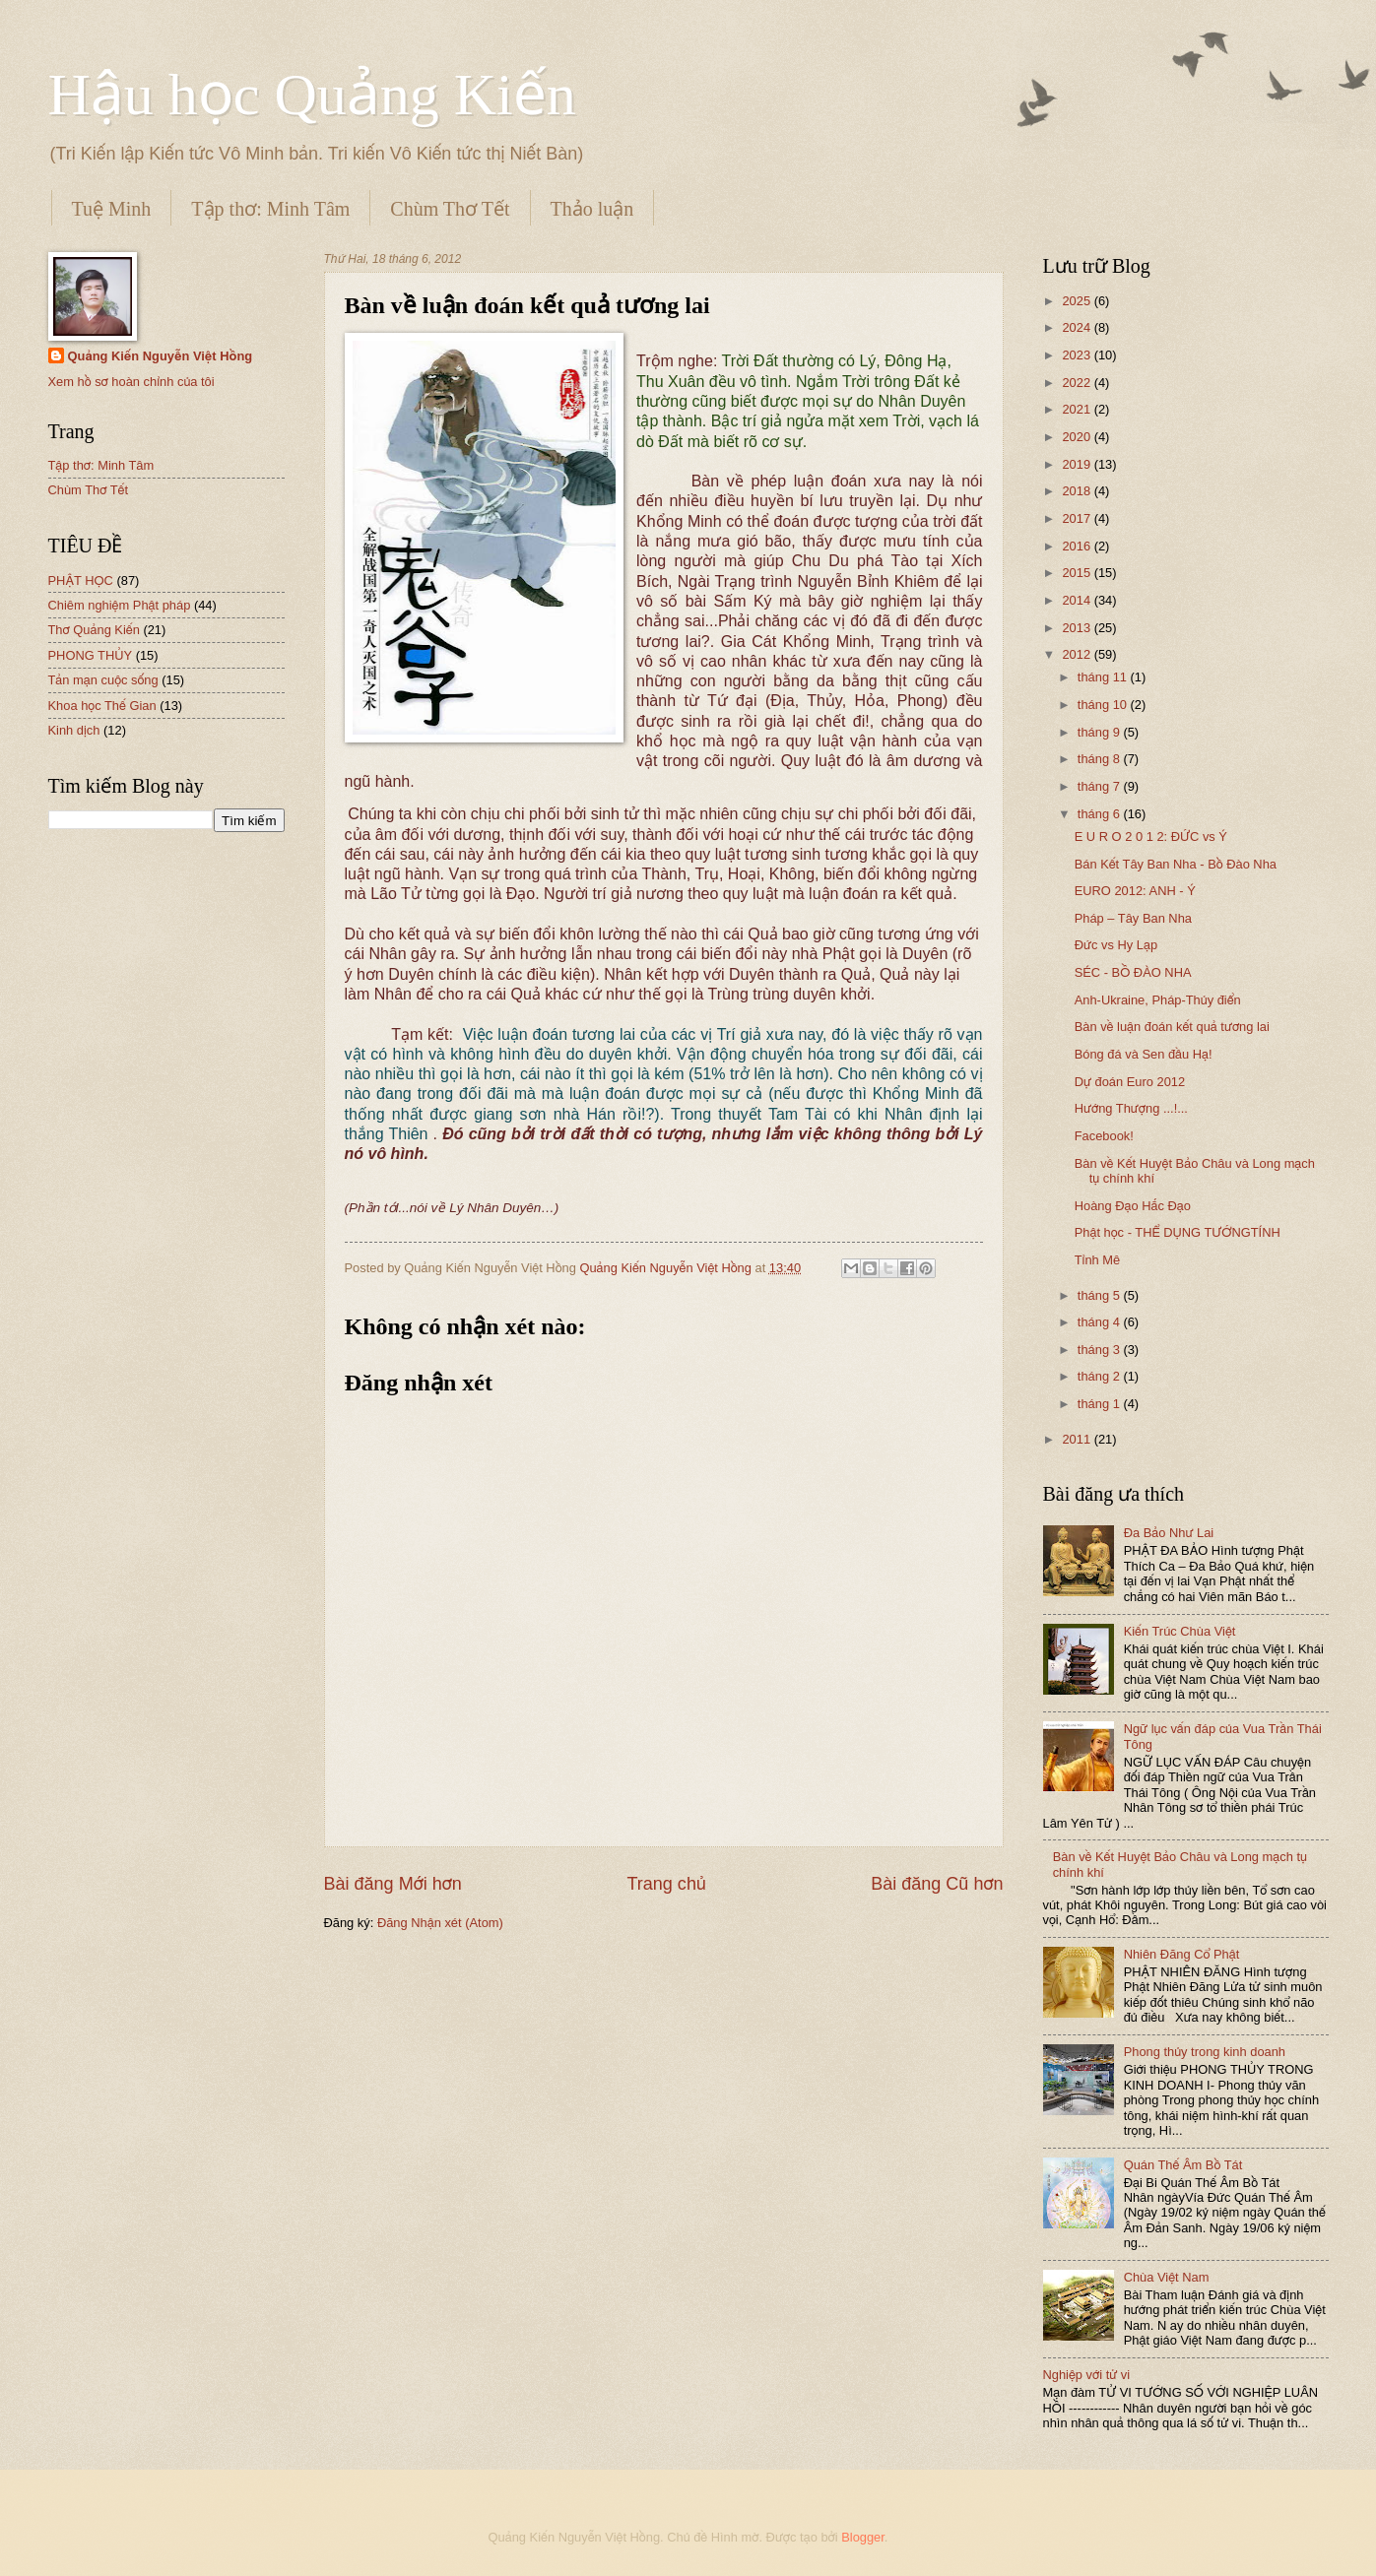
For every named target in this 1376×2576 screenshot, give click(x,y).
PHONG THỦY (90, 655)
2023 (1077, 355)
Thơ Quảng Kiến (94, 629)
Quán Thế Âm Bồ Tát (1183, 2164)
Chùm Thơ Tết (449, 209)
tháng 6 (1101, 813)
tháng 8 (1101, 758)
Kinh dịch (74, 730)
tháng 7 (1101, 786)
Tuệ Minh (112, 209)
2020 (1077, 436)
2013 (1077, 627)
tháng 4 (1101, 1322)
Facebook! (1104, 1135)
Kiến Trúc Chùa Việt (1180, 1631)
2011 (1077, 1439)
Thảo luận (592, 209)
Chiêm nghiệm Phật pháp (119, 605)
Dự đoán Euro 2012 (1130, 1081)
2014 (1077, 600)
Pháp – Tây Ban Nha (1133, 918)
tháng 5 (1101, 1295)
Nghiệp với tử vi (1087, 2374)
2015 (1077, 572)
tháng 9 (1101, 732)
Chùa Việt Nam (1167, 2277)
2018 (1077, 490)
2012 (1077, 654)
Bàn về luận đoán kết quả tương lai (1172, 1026)
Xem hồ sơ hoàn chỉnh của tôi (131, 381)
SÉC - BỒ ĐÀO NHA (1133, 972)
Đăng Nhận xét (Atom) (440, 1922)
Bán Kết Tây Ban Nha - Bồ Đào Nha (1176, 864)
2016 (1077, 546)
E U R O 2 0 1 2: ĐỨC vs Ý (1151, 836)
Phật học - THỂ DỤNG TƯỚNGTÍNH (1177, 1232)
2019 (1077, 464)
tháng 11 (1104, 677)
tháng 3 (1101, 1349)
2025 (1077, 300)
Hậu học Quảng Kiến (312, 94)
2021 (1077, 409)
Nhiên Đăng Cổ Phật (1182, 1954)
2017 (1077, 518)
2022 (1077, 382)
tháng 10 (1104, 704)
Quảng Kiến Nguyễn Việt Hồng (160, 356)
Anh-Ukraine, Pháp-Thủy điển (1158, 1000)
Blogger (863, 2537)
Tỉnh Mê (1098, 1260)
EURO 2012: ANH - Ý (1135, 890)
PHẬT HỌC (80, 580)
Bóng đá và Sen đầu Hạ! (1143, 1054)
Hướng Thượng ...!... (1131, 1108)
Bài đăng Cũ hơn (937, 1884)
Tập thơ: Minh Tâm (270, 209)
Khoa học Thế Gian (102, 705)
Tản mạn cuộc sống (103, 680)
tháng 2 (1101, 1376)
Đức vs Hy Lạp (1116, 944)
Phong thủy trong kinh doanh (1204, 2051)
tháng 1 (1101, 1403)
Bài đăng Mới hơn (393, 1884)
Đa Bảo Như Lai (1169, 1532)
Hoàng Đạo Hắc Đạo (1133, 1205)
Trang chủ (665, 1884)
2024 (1077, 327)
